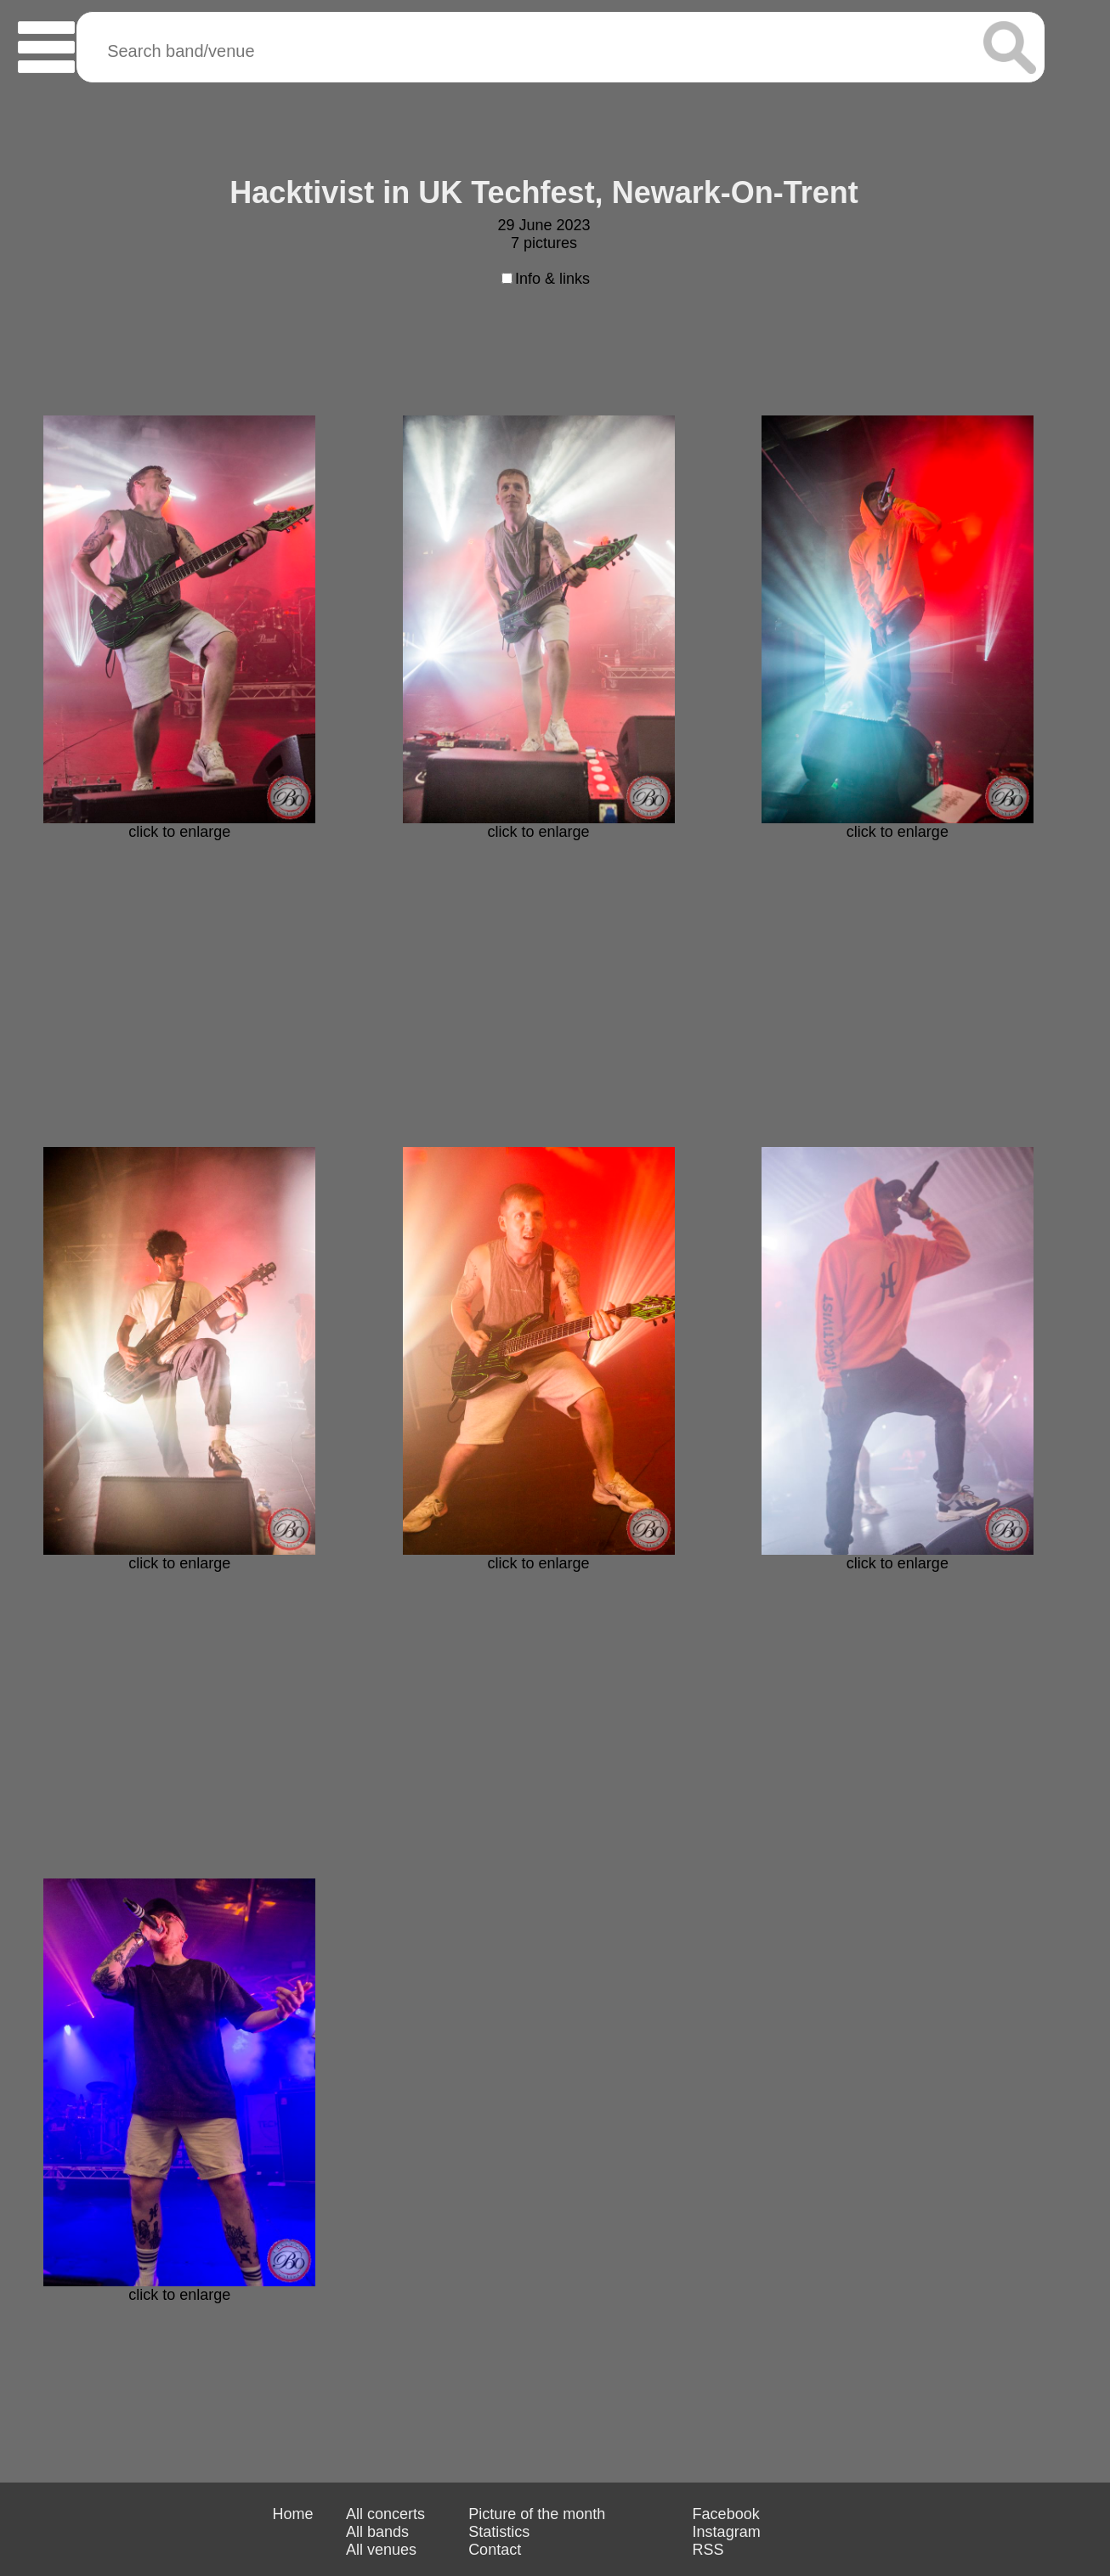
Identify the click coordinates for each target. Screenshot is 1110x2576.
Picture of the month (536, 2513)
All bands (377, 2531)
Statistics (499, 2531)
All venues (381, 2549)
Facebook (726, 2513)
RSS (708, 2549)
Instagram (727, 2531)
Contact (494, 2549)
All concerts (385, 2513)
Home (292, 2513)
